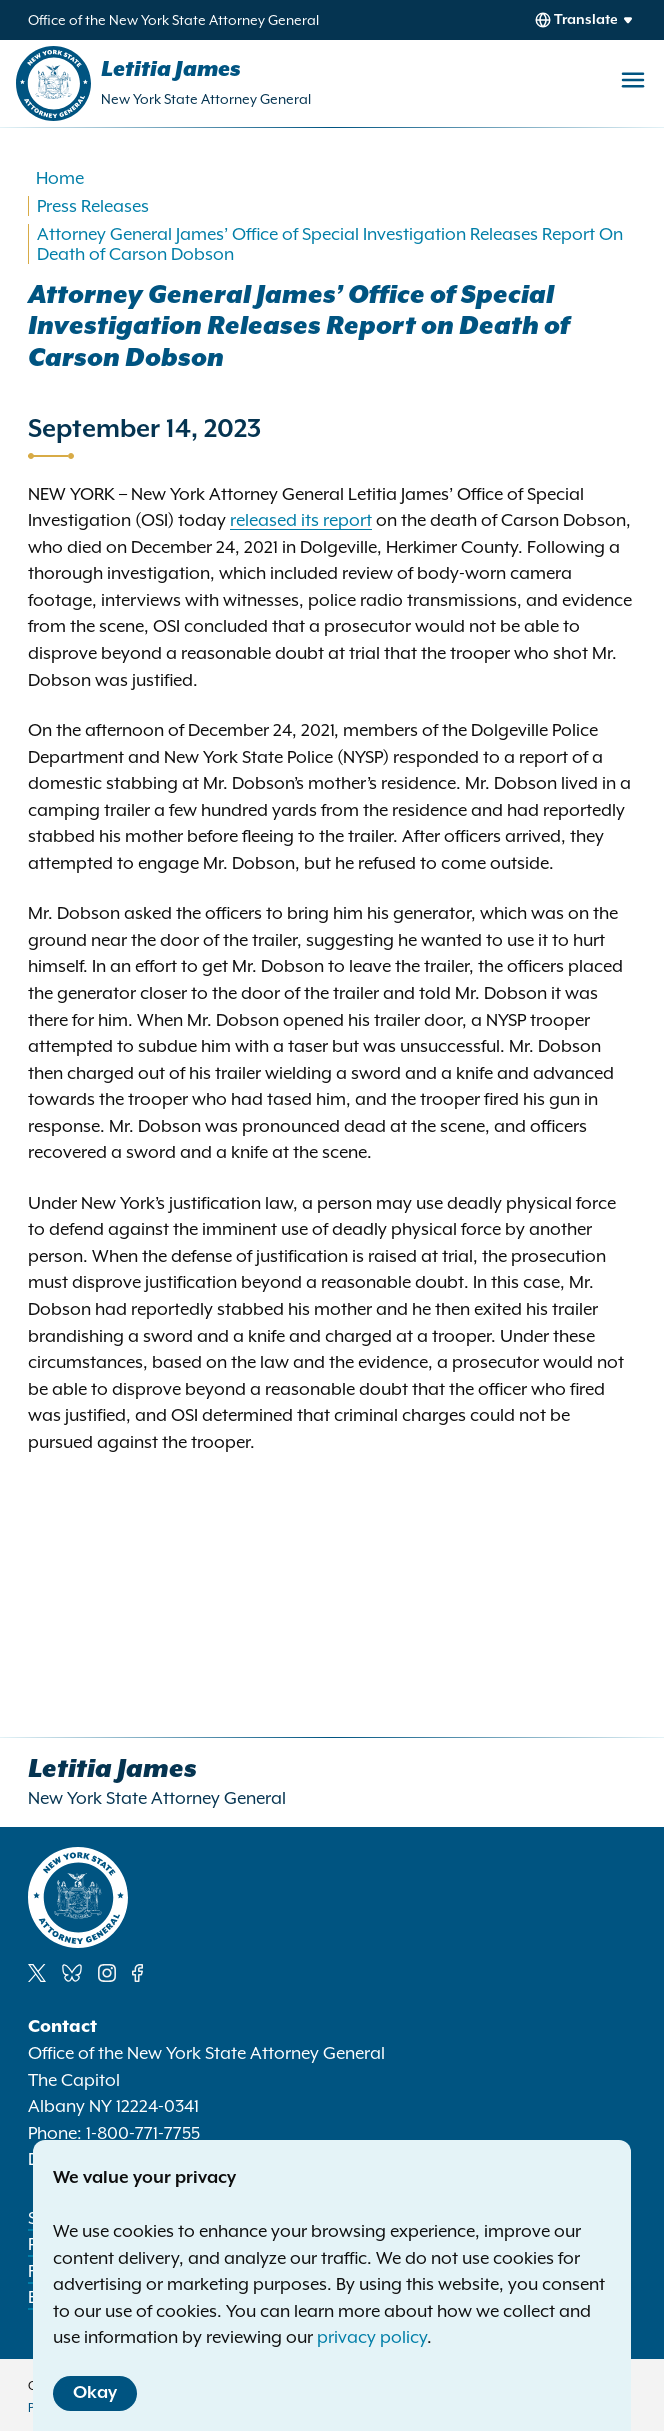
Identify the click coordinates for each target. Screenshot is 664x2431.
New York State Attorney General (206, 99)
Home (60, 178)
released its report (301, 520)
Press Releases (93, 206)
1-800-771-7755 (143, 2133)
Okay (95, 2393)
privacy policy (372, 2337)
